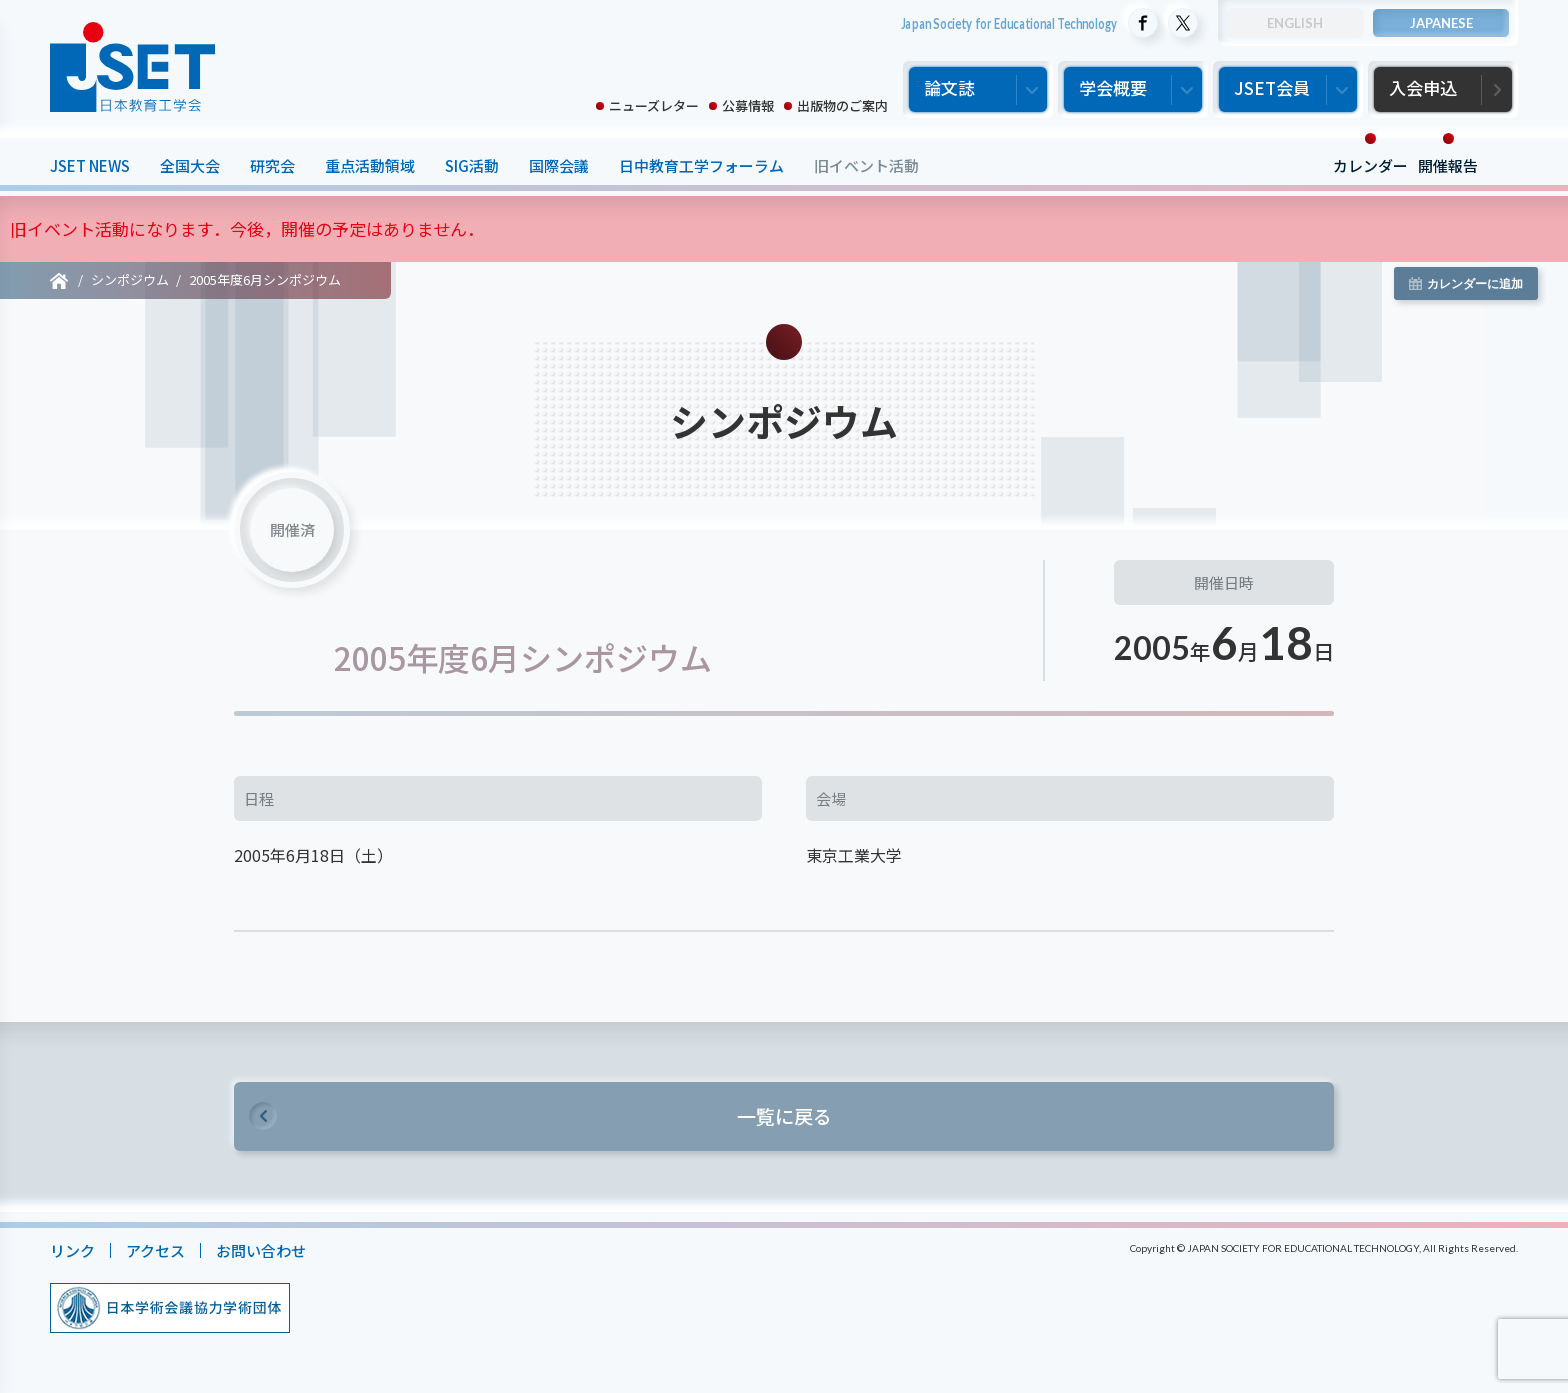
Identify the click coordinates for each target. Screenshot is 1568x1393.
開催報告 (1448, 165)
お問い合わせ (261, 1250)
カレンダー (1370, 165)
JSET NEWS (90, 165)
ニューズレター (654, 105)
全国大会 (190, 165)
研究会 (272, 165)
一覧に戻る (784, 1115)
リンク (72, 1250)
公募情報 (748, 105)
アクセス (155, 1250)
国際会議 (559, 165)
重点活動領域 (370, 165)
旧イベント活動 (866, 165)
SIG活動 (472, 165)
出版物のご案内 (842, 105)
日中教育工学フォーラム (701, 165)
